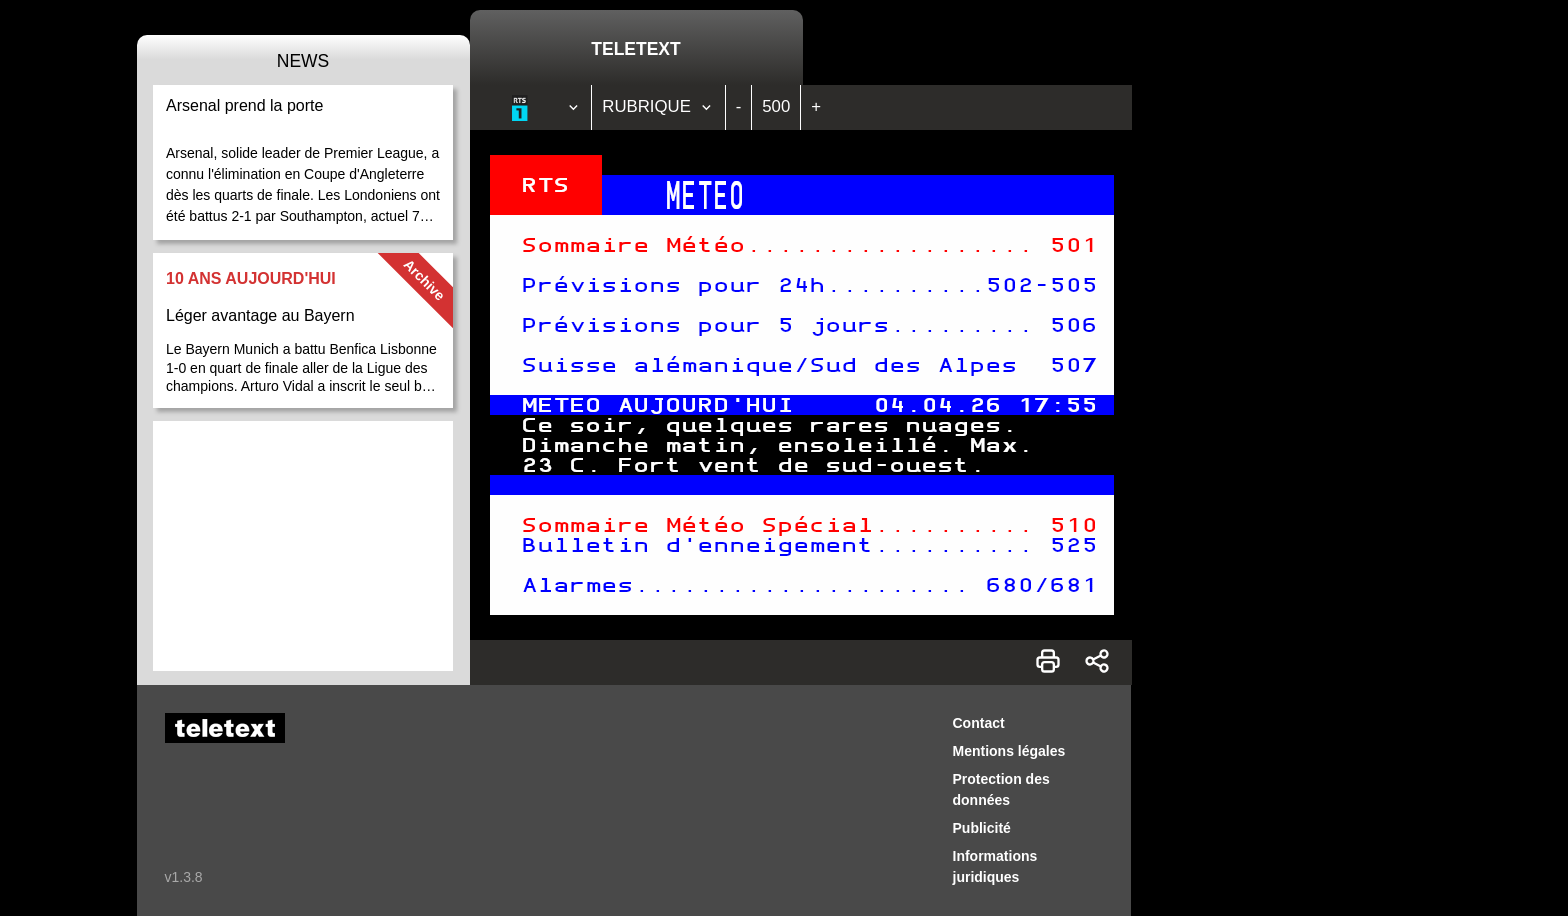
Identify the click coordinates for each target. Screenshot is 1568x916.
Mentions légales (1009, 751)
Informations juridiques (995, 866)
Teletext (635, 49)
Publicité (982, 828)
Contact (979, 723)
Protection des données (1001, 789)
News (303, 61)
